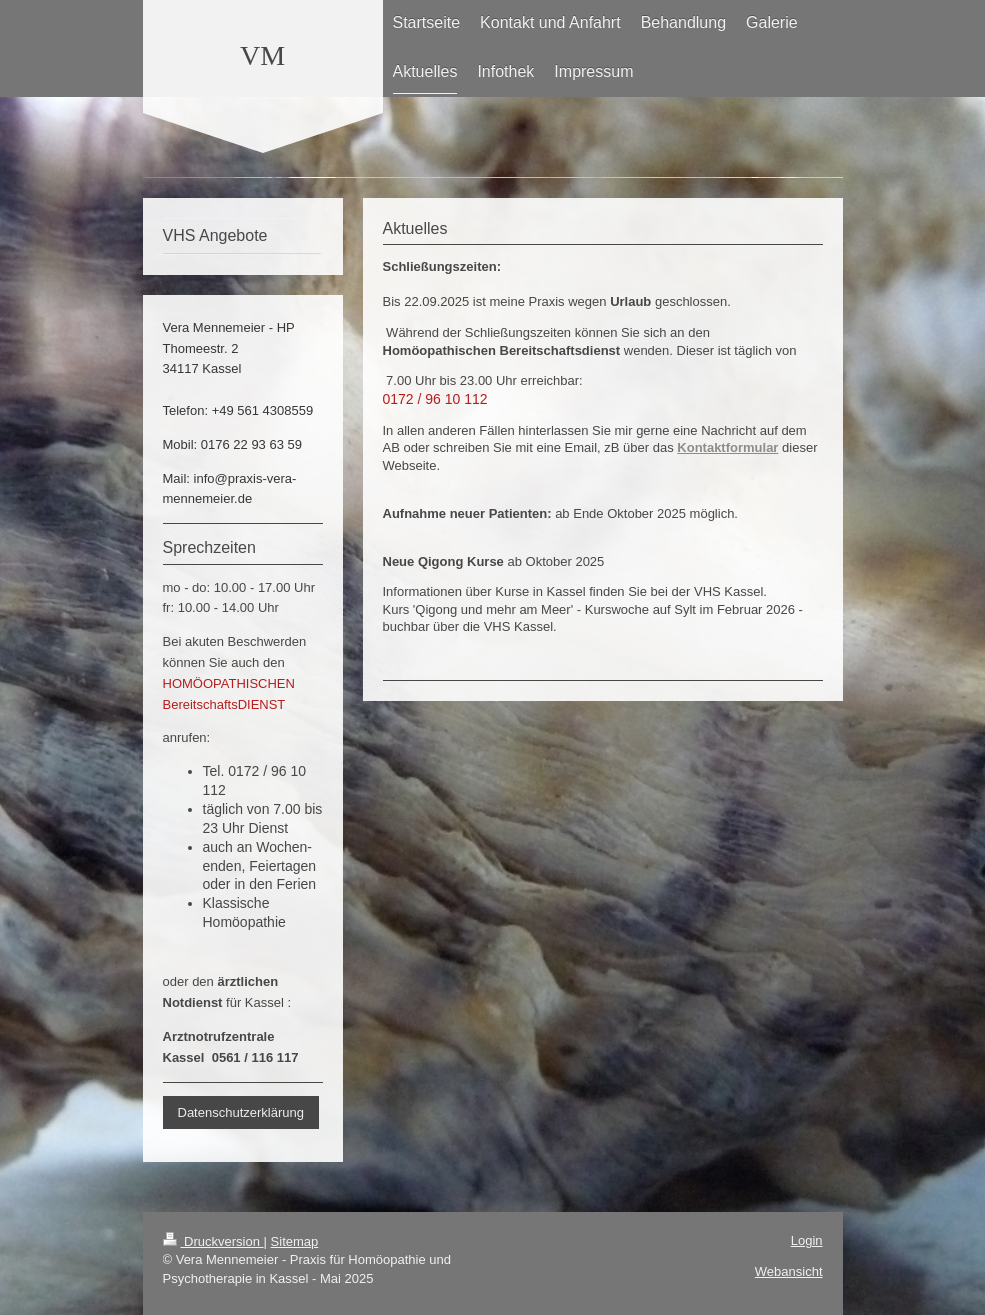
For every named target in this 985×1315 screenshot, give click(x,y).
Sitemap (295, 1241)
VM (262, 55)
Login (807, 1240)
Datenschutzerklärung (241, 1112)
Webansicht (789, 1271)
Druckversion (213, 1241)
